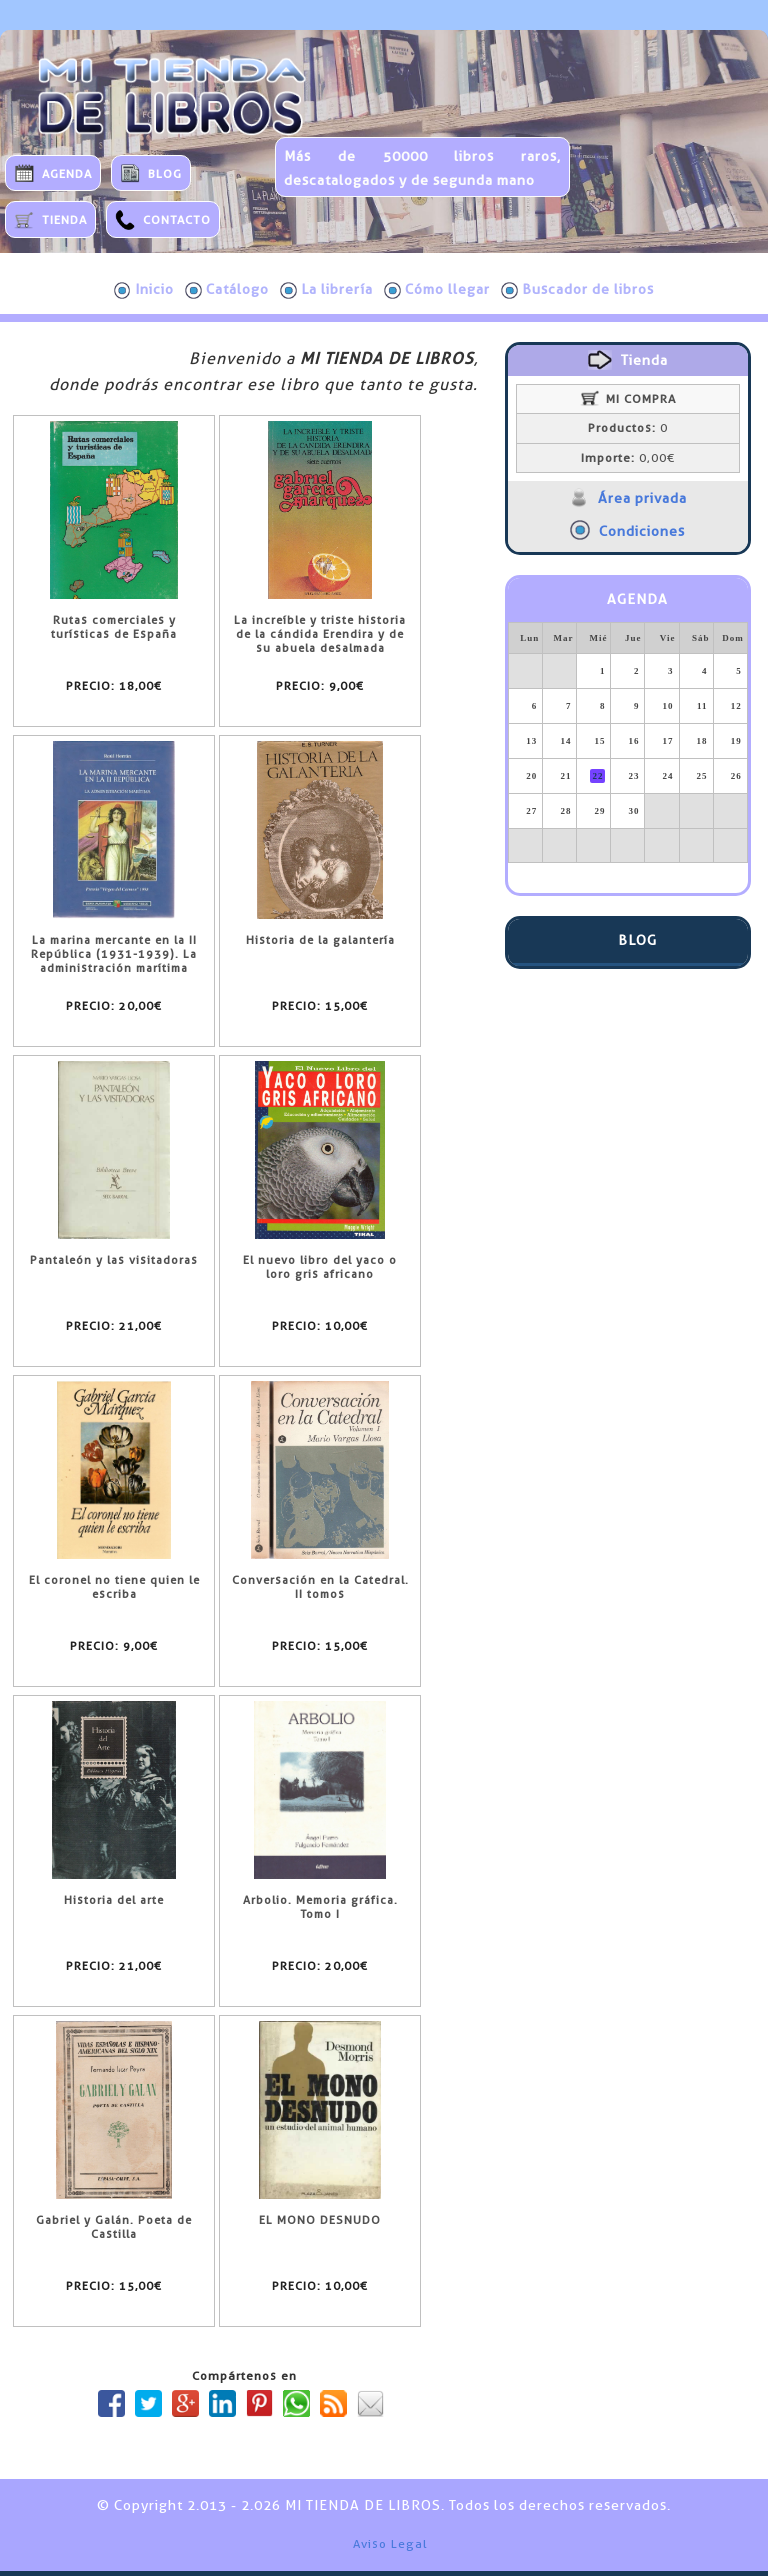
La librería (326, 290)
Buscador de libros (577, 290)
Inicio (144, 290)
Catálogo (227, 290)
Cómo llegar (437, 290)
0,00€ (628, 458)
